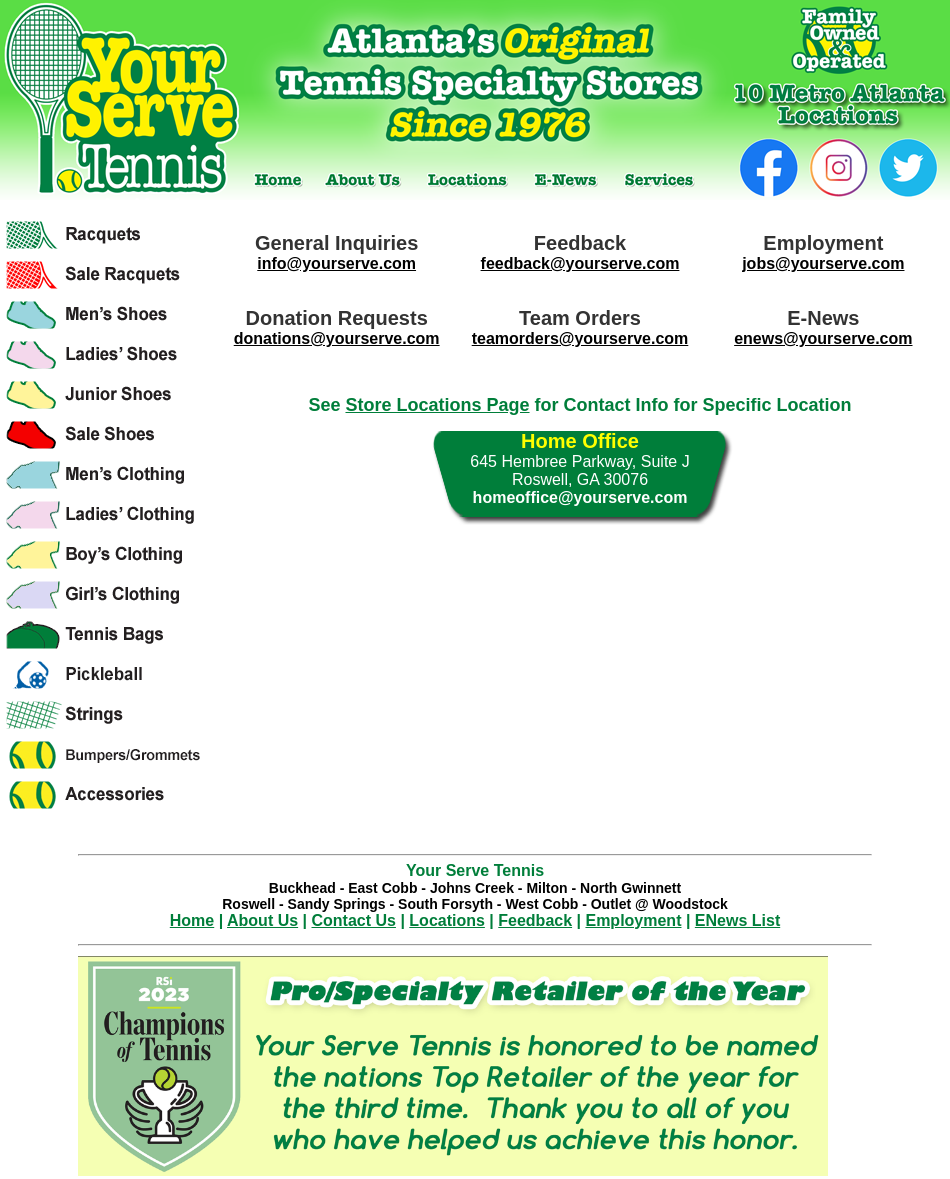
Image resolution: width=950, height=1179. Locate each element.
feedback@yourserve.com (580, 263)
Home (192, 920)
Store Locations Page (437, 405)
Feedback (535, 920)
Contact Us (354, 920)
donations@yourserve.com (337, 338)
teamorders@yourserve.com (580, 338)
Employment (633, 920)
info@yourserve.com (336, 263)
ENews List (737, 920)
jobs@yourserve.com (823, 263)
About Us (262, 920)
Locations (447, 920)
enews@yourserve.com (823, 338)
